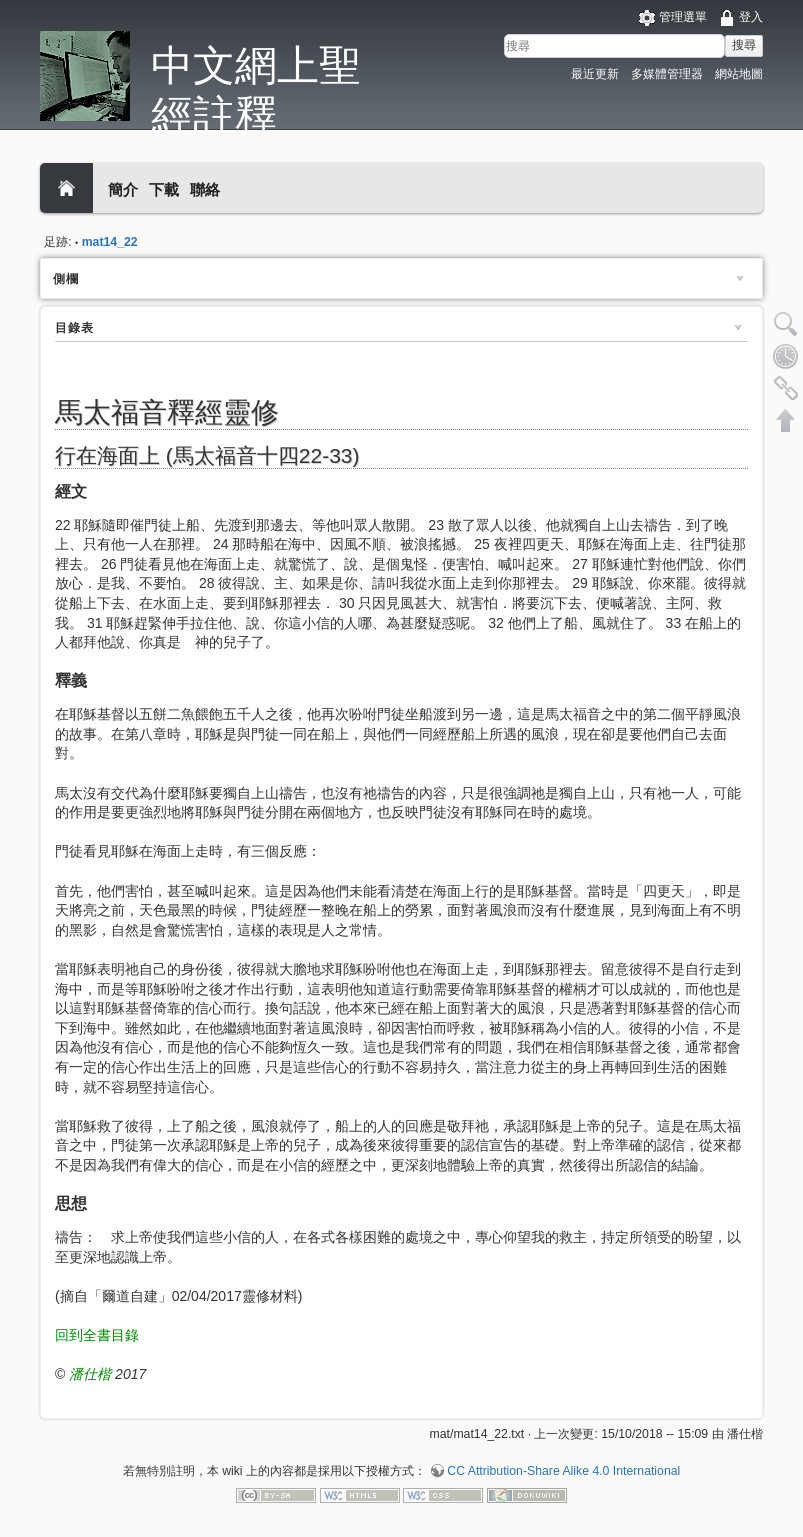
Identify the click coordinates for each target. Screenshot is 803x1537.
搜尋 (744, 45)
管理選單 (683, 17)
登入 (751, 17)
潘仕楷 (90, 1374)
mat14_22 (110, 242)
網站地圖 (739, 74)
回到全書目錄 (97, 1335)
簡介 (123, 189)
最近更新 (595, 74)
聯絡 (205, 189)
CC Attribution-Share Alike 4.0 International (563, 1471)
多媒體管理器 (667, 74)
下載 (164, 189)
